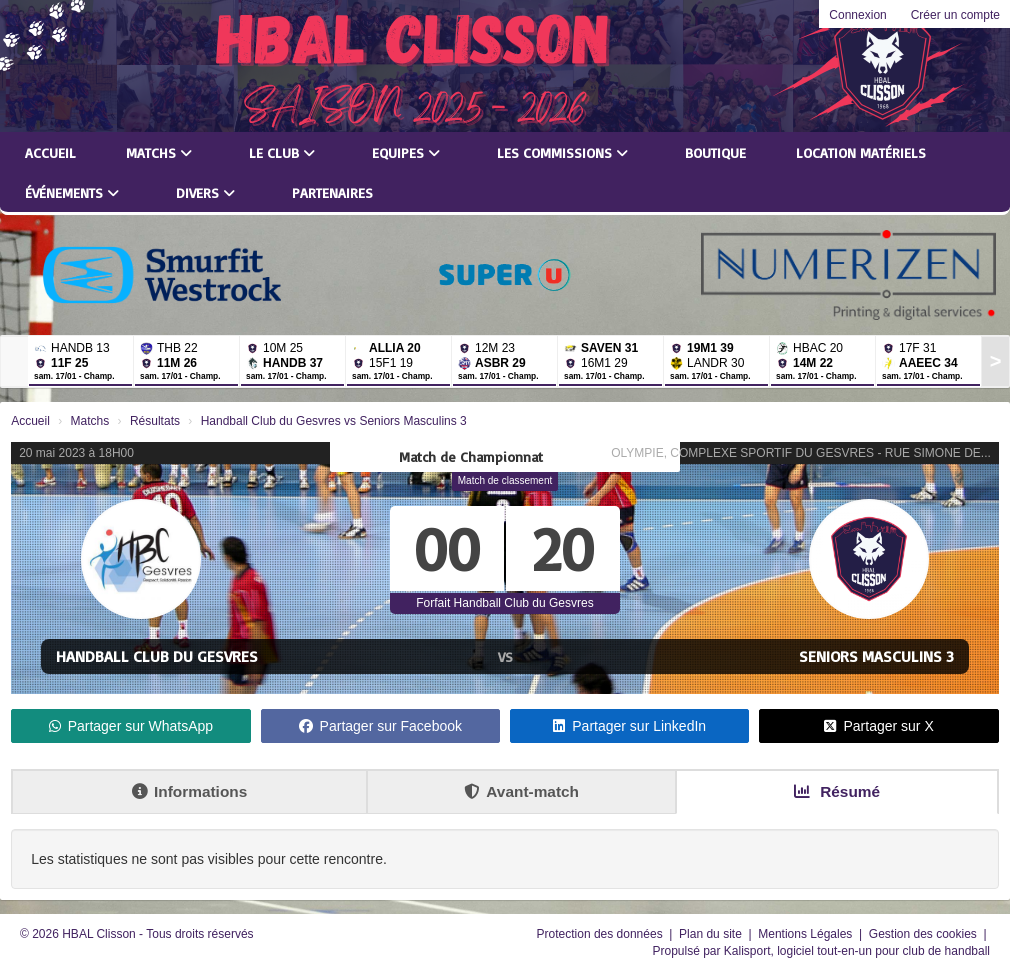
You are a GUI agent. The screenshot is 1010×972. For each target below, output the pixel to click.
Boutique (715, 152)
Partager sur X (878, 726)
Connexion (857, 15)
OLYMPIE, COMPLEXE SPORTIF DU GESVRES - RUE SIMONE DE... (801, 453)
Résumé (837, 791)
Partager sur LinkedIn (629, 726)
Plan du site (712, 934)
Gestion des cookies (924, 934)
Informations (189, 791)
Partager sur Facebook (380, 726)
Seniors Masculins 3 (876, 656)
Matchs (159, 152)
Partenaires (332, 192)
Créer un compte (955, 15)
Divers (205, 192)
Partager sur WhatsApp (131, 726)
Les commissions (562, 152)
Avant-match (521, 791)
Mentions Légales (806, 934)
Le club (282, 152)
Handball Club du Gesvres (157, 656)
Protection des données (601, 934)
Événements (72, 192)
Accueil (50, 152)
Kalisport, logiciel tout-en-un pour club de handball (857, 951)
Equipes (406, 152)
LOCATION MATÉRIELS (861, 152)
